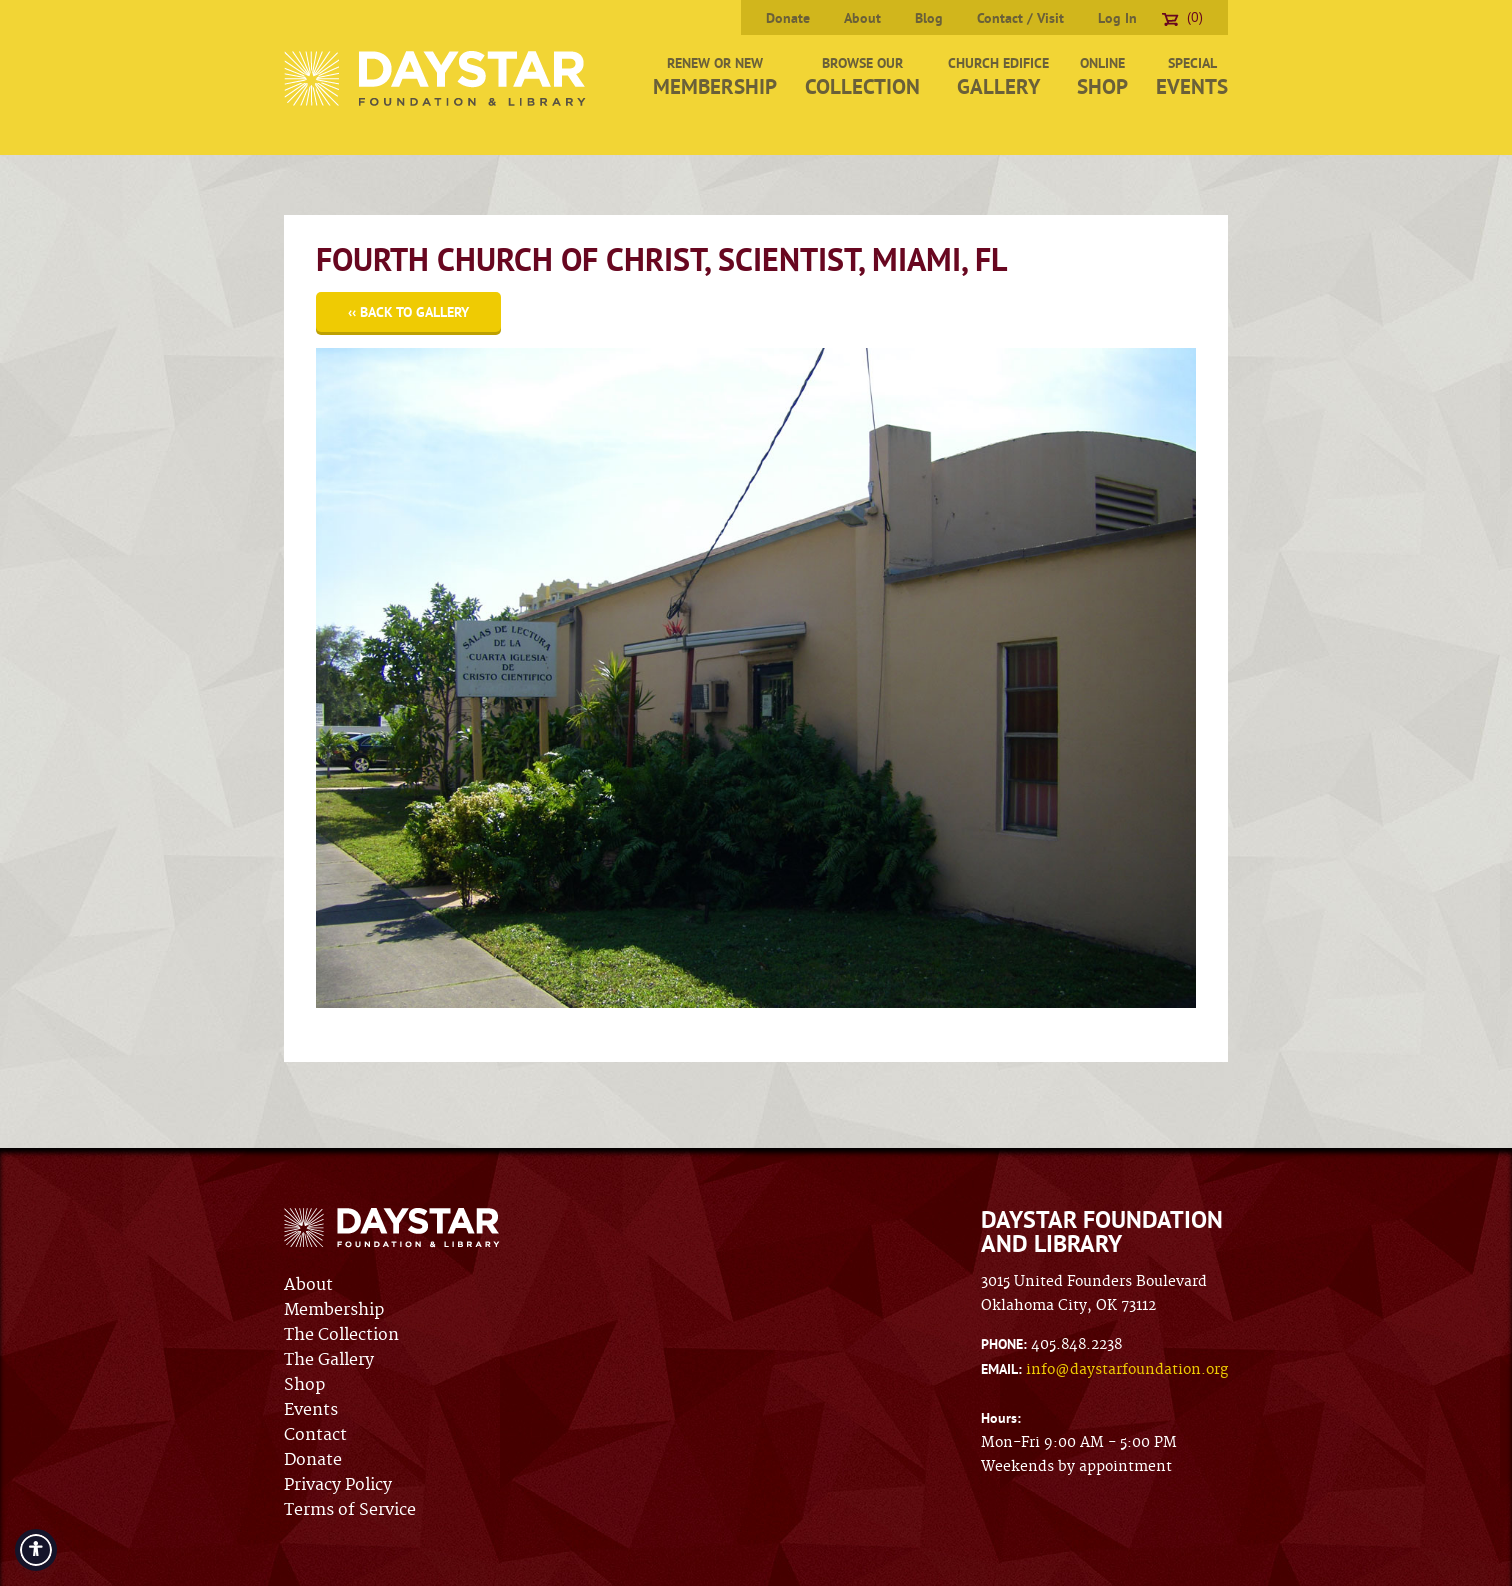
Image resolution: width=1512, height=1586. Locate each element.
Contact (315, 1435)
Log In (1117, 18)
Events (311, 1410)
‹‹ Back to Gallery (408, 312)
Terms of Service (350, 1510)
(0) (1182, 17)
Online (1102, 77)
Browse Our (862, 77)
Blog (929, 18)
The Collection (341, 1335)
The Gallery (329, 1360)
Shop (304, 1385)
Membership (334, 1310)
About (862, 18)
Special (1192, 77)
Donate (788, 18)
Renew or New (715, 77)
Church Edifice (998, 77)
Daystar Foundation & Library (436, 78)
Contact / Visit (1020, 18)
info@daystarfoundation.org (1127, 1370)
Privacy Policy (338, 1485)
